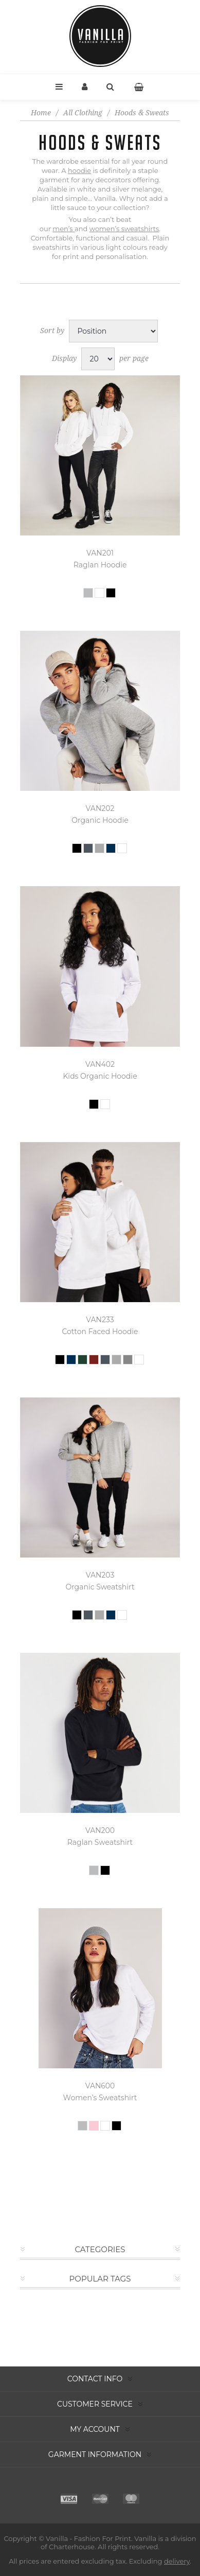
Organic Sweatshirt (99, 1587)
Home (41, 113)
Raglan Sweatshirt (100, 1842)
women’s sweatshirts (124, 228)
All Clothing (82, 113)
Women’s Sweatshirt (100, 2097)
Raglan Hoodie (100, 564)
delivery (177, 2561)
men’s (63, 228)
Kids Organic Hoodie (100, 1076)
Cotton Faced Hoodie (100, 1331)
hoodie (79, 170)
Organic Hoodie (99, 820)
